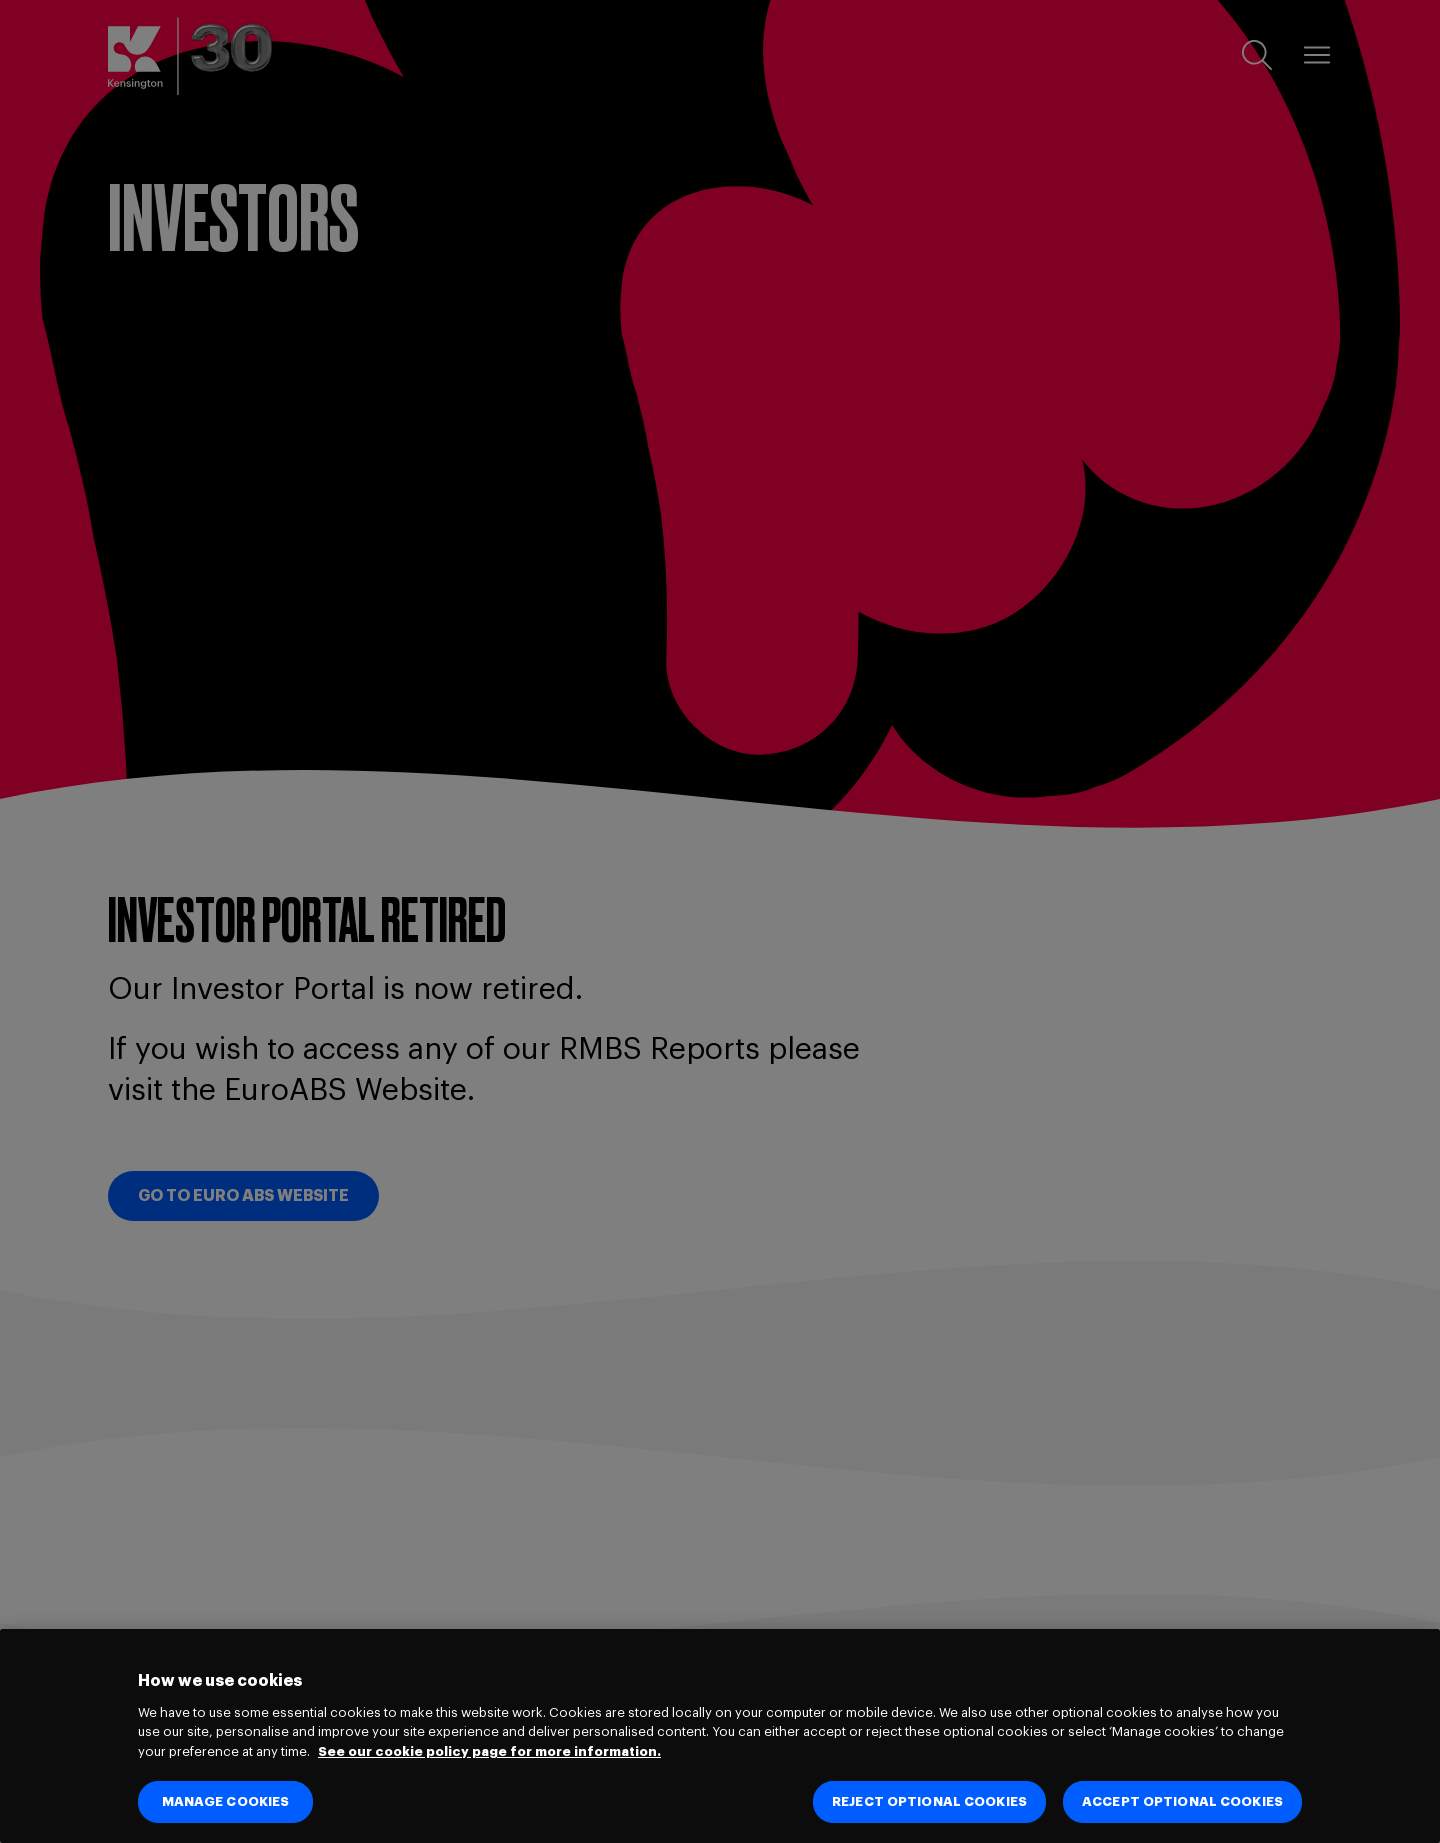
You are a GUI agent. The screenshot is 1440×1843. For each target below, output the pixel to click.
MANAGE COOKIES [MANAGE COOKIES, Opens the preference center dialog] (226, 1801)
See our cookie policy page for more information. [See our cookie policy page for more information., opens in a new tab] (489, 1751)
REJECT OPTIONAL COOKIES (929, 1801)
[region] (720, 1736)
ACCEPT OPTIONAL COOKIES (1182, 1801)
